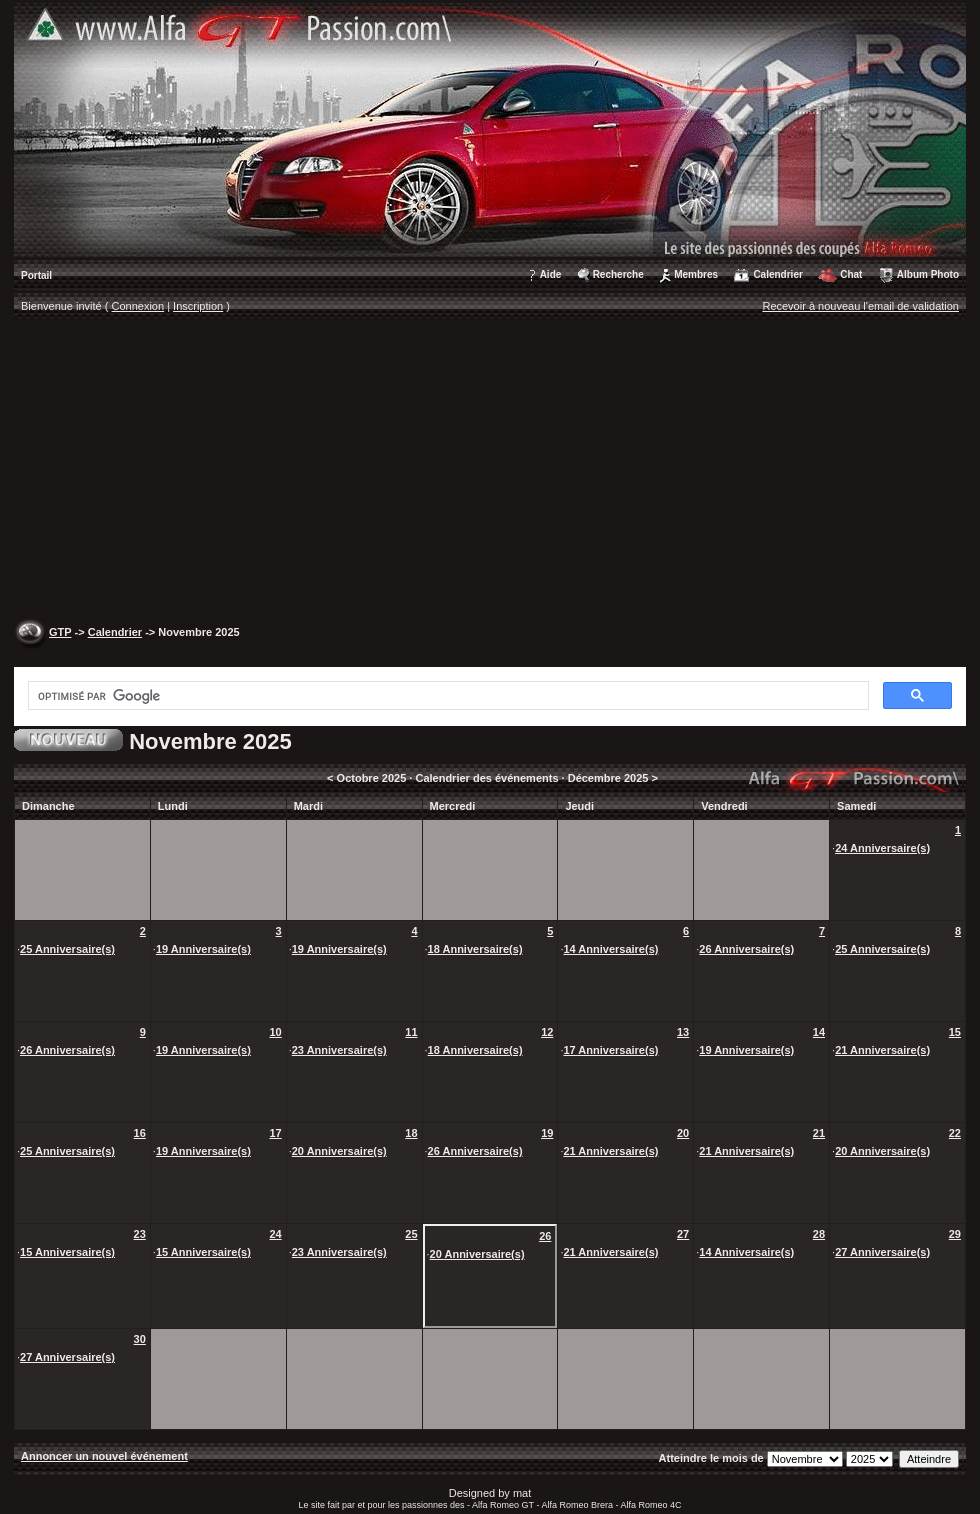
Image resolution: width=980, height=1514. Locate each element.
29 (955, 1234)
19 (547, 1133)
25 (411, 1234)
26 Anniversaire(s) (746, 949)
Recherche (618, 274)
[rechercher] (446, 696)
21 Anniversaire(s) (882, 1050)
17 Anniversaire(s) (610, 1050)
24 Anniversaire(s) (882, 848)
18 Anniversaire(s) (475, 949)
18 (411, 1133)
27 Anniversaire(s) (882, 1252)
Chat (851, 274)
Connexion (138, 306)
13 (683, 1032)
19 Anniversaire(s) (203, 949)
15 (955, 1032)
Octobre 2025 (372, 778)
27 (683, 1234)
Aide (551, 274)
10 (275, 1032)
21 (819, 1133)
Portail (36, 275)
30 (140, 1339)
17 (275, 1133)
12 (547, 1032)
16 (140, 1133)
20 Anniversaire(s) (339, 1151)
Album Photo (928, 274)
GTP (60, 632)
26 (545, 1236)
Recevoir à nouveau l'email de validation (860, 306)
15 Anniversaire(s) (67, 1252)
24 (275, 1234)
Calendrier (777, 274)
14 (819, 1032)
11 (411, 1032)
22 (955, 1133)
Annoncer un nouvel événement (104, 1456)
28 (819, 1234)
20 (683, 1133)
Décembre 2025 (608, 778)
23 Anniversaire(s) (339, 1050)
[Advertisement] (490, 471)
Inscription (198, 306)
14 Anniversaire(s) (610, 949)
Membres (696, 274)
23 (140, 1234)
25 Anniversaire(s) (67, 949)
